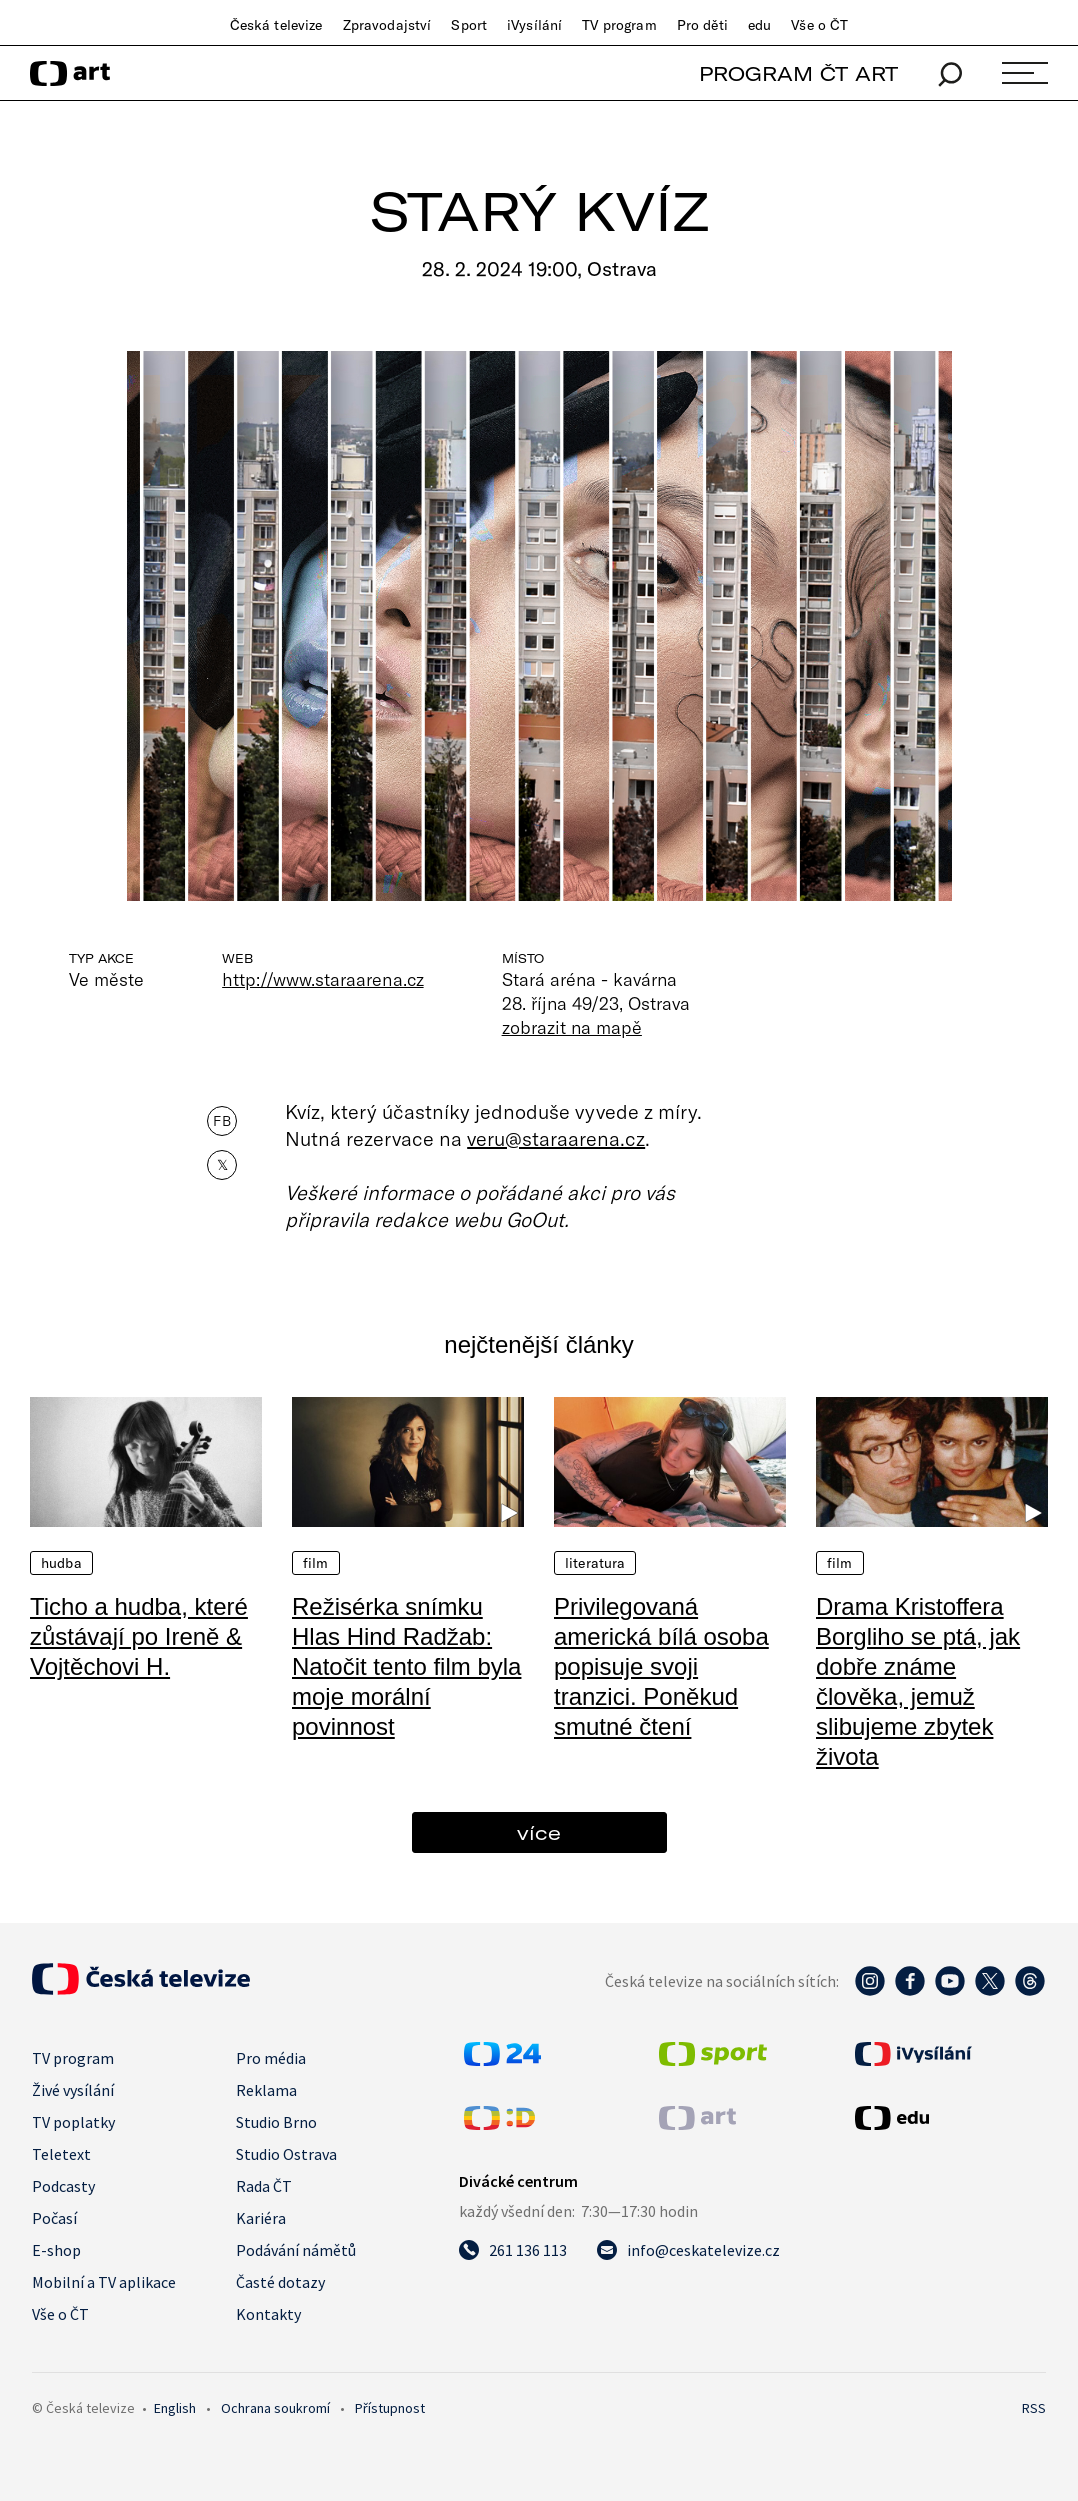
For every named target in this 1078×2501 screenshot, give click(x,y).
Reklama (266, 2090)
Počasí (54, 2218)
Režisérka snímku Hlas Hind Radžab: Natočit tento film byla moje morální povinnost (406, 1666)
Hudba (61, 1563)
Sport (469, 25)
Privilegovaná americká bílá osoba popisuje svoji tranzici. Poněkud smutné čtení (661, 1666)
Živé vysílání (73, 2090)
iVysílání (534, 25)
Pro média (271, 2058)
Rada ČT (264, 2186)
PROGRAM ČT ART (798, 73)
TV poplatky (73, 2122)
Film (316, 1563)
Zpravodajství (387, 25)
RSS (1034, 2408)
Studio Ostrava (286, 2154)
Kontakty (268, 2314)
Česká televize (276, 25)
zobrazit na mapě (572, 1027)
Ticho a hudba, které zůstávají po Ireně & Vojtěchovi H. (139, 1636)
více (539, 1832)
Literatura (595, 1563)
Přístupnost (390, 2408)
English (175, 2408)
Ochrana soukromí (275, 2408)
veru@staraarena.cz (556, 1138)
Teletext (61, 2154)
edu (759, 25)
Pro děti (702, 25)
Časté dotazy (280, 2282)
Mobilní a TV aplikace (104, 2282)
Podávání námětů (296, 2250)
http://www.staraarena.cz (322, 979)
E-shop (56, 2250)
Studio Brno (276, 2122)
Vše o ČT (819, 25)
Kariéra (261, 2218)
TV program (619, 25)
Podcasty (63, 2186)
